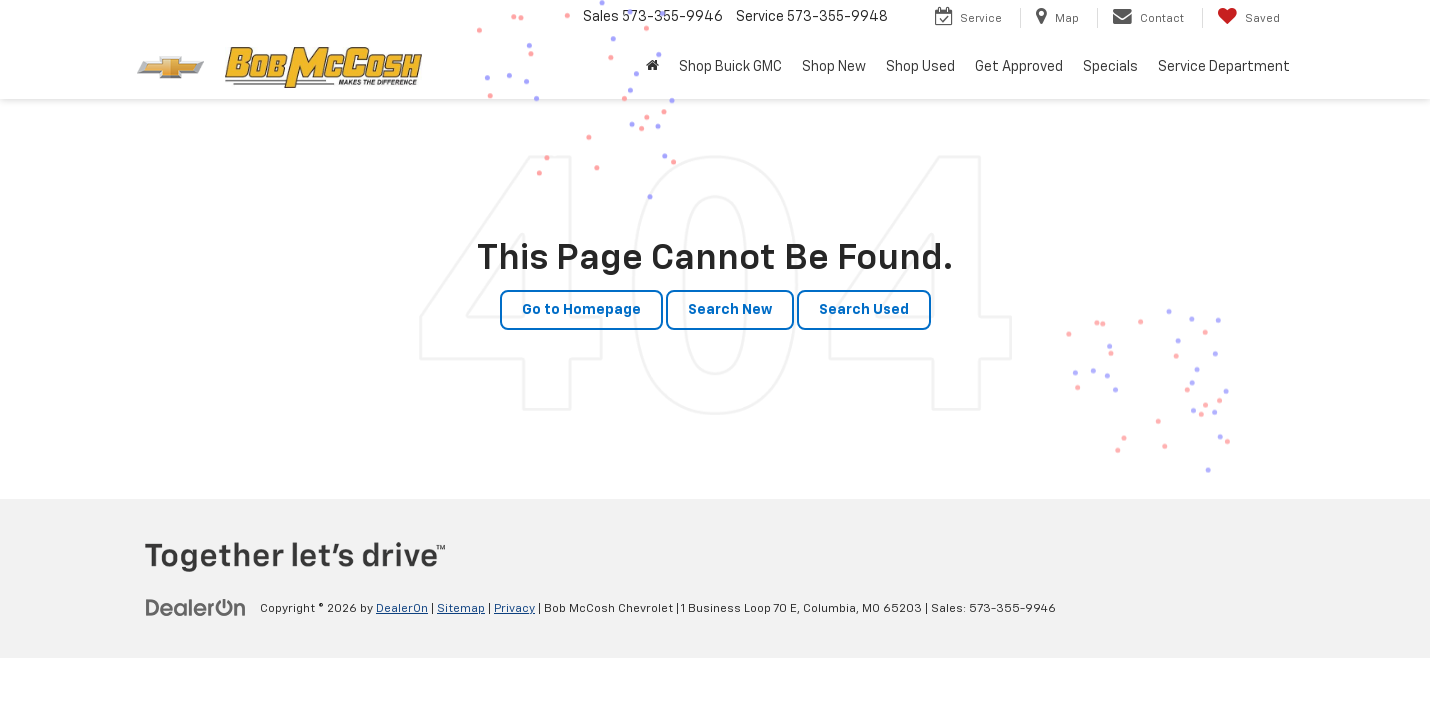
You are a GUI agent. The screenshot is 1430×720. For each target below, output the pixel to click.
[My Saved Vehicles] (1248, 18)
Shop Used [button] (920, 67)
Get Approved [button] (1019, 67)
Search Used (864, 310)
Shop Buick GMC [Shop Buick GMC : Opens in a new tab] (730, 67)
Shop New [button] (834, 67)
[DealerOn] (196, 608)
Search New (730, 310)
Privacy (514, 609)
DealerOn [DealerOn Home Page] (402, 609)
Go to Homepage (581, 310)
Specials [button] (1110, 67)
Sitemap (461, 609)
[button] (652, 67)
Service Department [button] (1224, 67)
